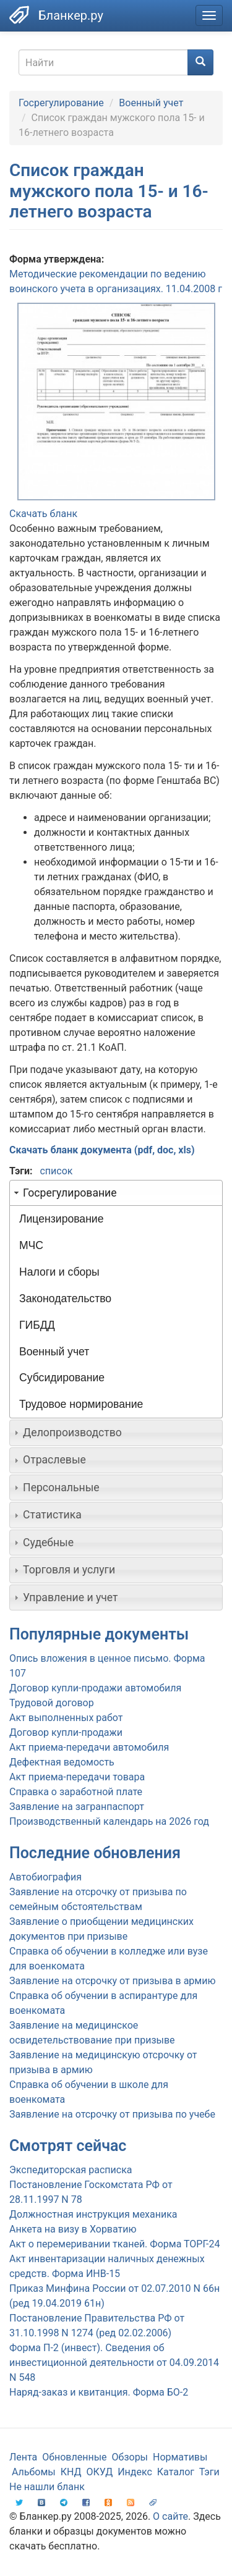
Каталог (175, 2472)
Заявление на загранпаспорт (76, 1806)
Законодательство (65, 1298)
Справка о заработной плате (75, 1792)
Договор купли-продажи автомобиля (95, 1688)
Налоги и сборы (59, 1272)
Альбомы (34, 2472)
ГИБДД (37, 1325)
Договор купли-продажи (65, 1732)
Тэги (209, 2472)
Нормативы (180, 2457)
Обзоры (130, 2457)
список (56, 1171)
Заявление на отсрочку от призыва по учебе (112, 2114)
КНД (71, 2472)
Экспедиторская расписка (70, 2170)
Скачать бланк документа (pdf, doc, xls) (102, 1150)
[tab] (116, 1193)
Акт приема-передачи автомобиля (89, 1747)
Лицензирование (61, 1219)
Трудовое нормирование (81, 1404)
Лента (23, 2457)
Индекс (135, 2472)
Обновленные (74, 2457)
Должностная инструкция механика (93, 2214)
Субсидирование (62, 1377)
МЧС (31, 1245)
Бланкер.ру (70, 15)
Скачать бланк (43, 514)
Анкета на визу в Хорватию (73, 2229)
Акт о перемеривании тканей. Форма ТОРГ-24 (114, 2244)
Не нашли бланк (47, 2487)
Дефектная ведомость (61, 1762)
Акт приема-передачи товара (77, 1777)
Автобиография (45, 1877)
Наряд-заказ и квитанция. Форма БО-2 (98, 2392)
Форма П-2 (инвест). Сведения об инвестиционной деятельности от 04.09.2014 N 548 (114, 2362)
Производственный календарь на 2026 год (109, 1821)
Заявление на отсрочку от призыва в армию (112, 1981)
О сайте (170, 2516)
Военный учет (151, 103)
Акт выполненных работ (65, 1718)
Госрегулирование (61, 103)
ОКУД (100, 2472)
